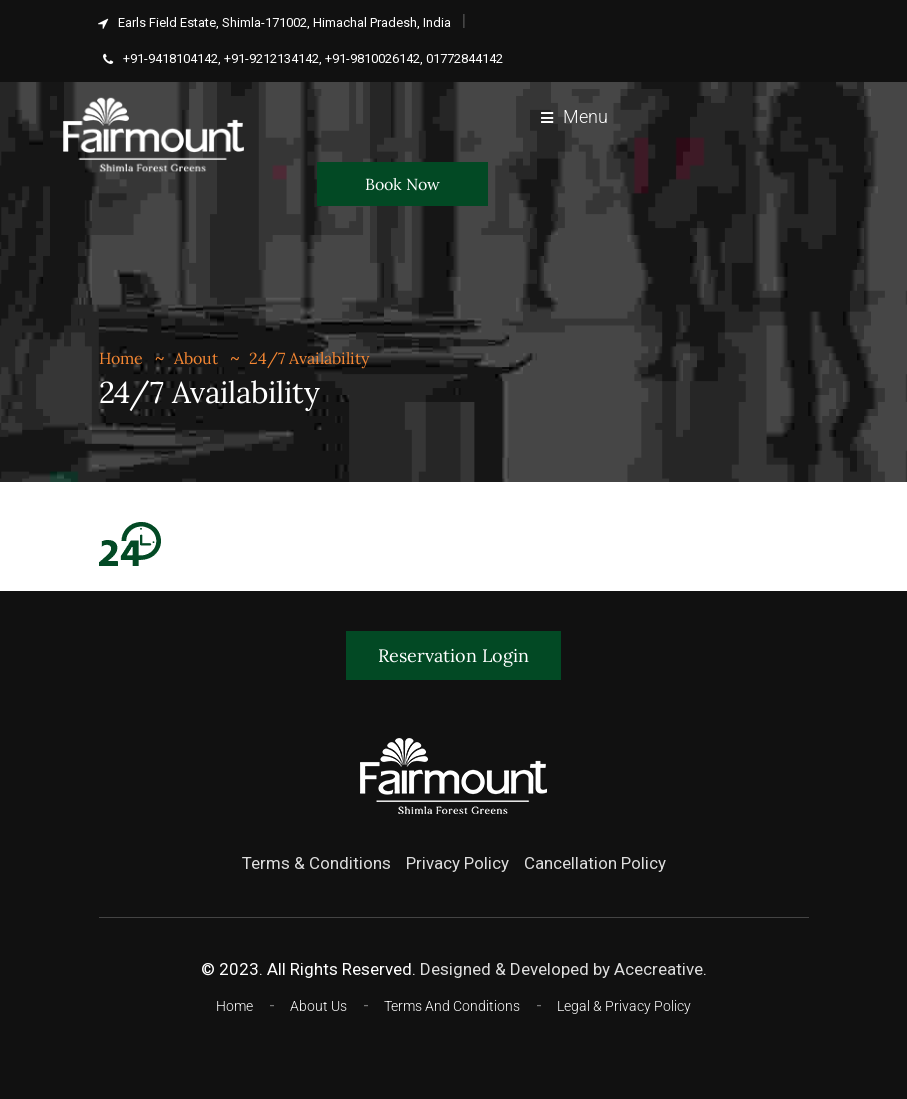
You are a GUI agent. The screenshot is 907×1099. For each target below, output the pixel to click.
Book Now (402, 184)
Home (121, 358)
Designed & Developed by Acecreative (561, 969)
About (196, 358)
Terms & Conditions (316, 863)
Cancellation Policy (595, 863)
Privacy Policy (457, 863)
